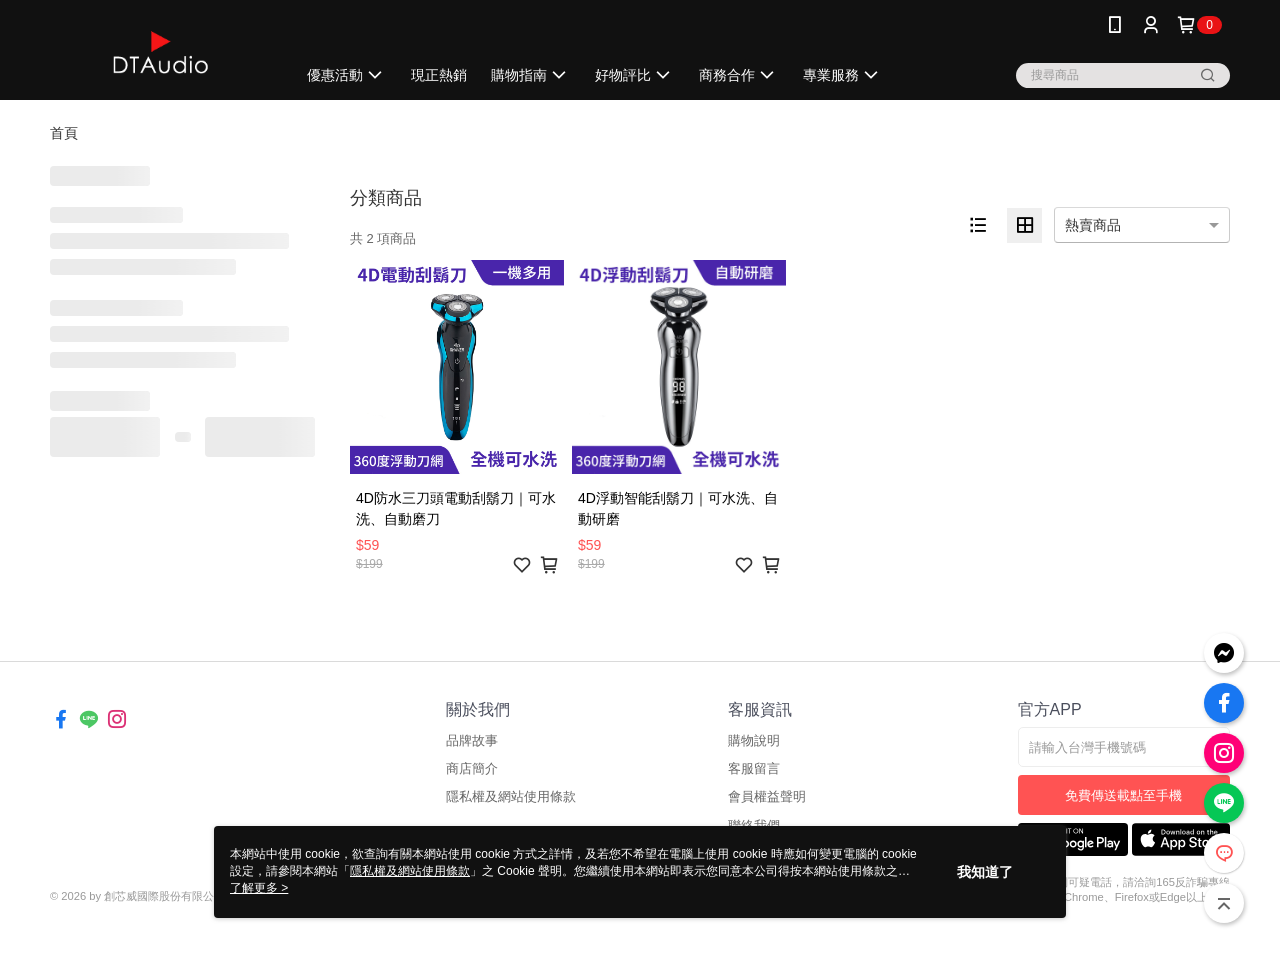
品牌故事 (472, 740)
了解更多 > (259, 888)
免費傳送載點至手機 (1123, 795)
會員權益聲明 (767, 796)
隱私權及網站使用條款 (511, 796)
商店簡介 (472, 768)
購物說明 (754, 740)
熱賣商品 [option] (1093, 225)
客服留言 (754, 768)
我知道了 (985, 872)
